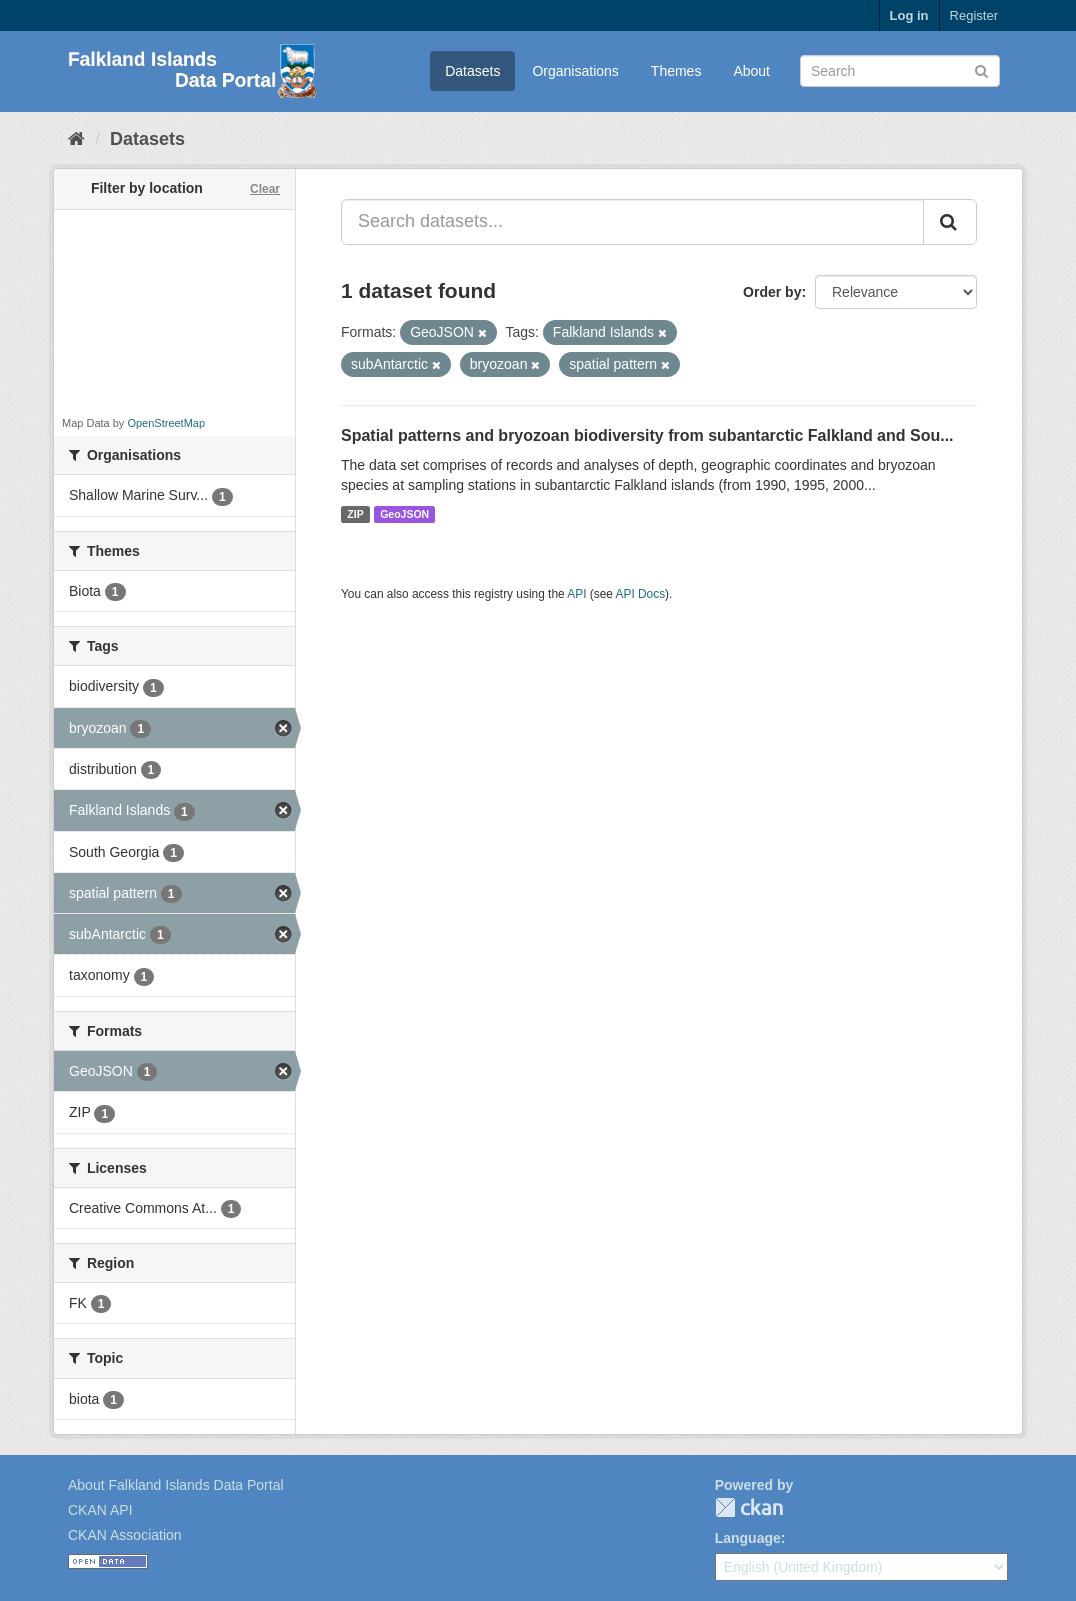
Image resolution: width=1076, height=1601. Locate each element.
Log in (909, 15)
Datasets (472, 71)
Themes (676, 71)
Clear (265, 189)
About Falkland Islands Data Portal (176, 1485)
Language (748, 1538)
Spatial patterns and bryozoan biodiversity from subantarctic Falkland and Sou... (647, 435)
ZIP (355, 514)
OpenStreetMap (166, 423)
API (576, 594)
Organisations (575, 71)
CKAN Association (125, 1535)
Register (974, 15)
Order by (772, 292)
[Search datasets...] (632, 222)
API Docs (641, 594)
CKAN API (100, 1510)
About (751, 71)
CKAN (749, 1507)
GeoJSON (404, 514)
